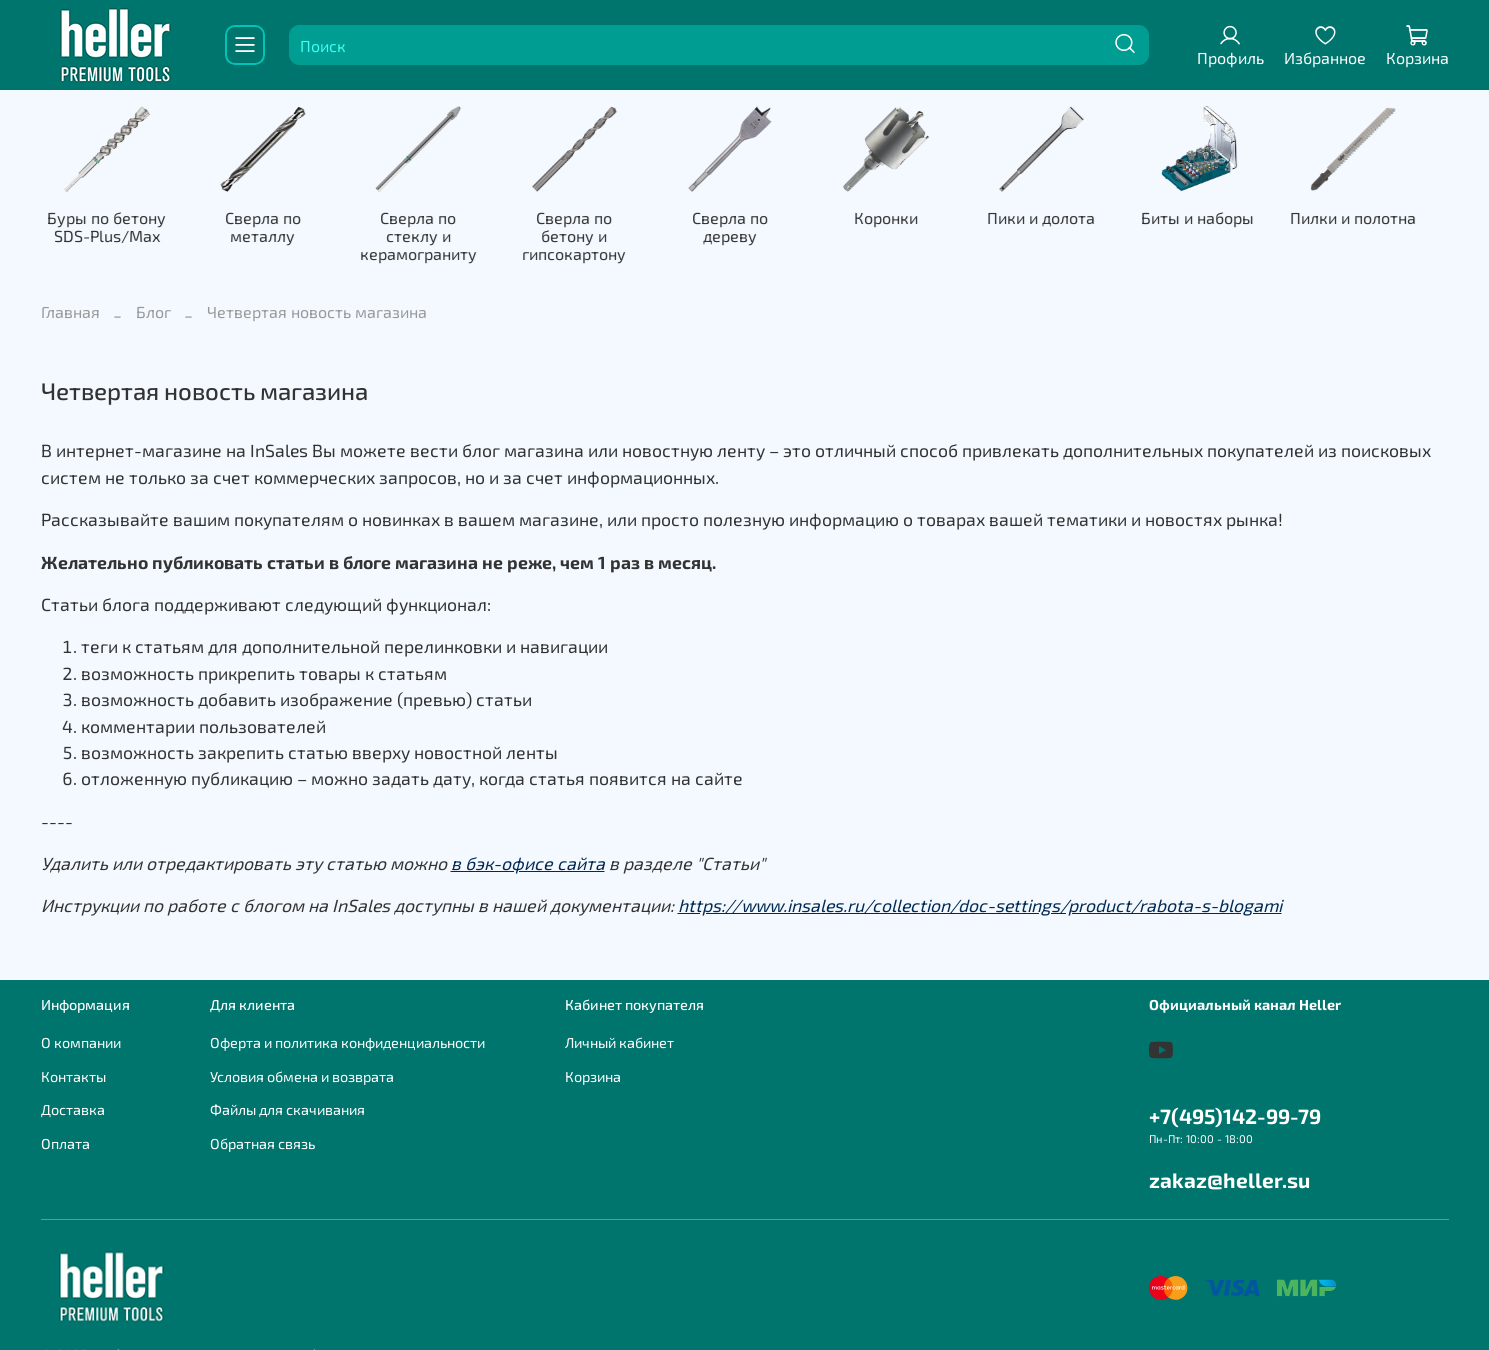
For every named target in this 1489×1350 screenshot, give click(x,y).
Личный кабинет (619, 1026)
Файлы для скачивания (287, 1093)
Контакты (73, 1060)
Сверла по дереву (744, 219)
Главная (70, 296)
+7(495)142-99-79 (1235, 1099)
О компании (81, 1026)
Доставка (73, 1093)
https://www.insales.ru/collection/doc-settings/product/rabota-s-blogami (980, 890)
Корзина (593, 1060)
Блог (153, 296)
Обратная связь (262, 1127)
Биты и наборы (1221, 219)
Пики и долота (1063, 219)
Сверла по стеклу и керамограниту (426, 228)
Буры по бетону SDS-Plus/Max (108, 228)
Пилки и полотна (1381, 219)
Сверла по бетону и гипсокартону (585, 228)
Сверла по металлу (267, 228)
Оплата (65, 1127)
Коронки (904, 219)
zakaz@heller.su (1229, 1163)
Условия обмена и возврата (302, 1060)
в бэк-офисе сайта (528, 847)
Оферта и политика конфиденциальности (347, 1026)
